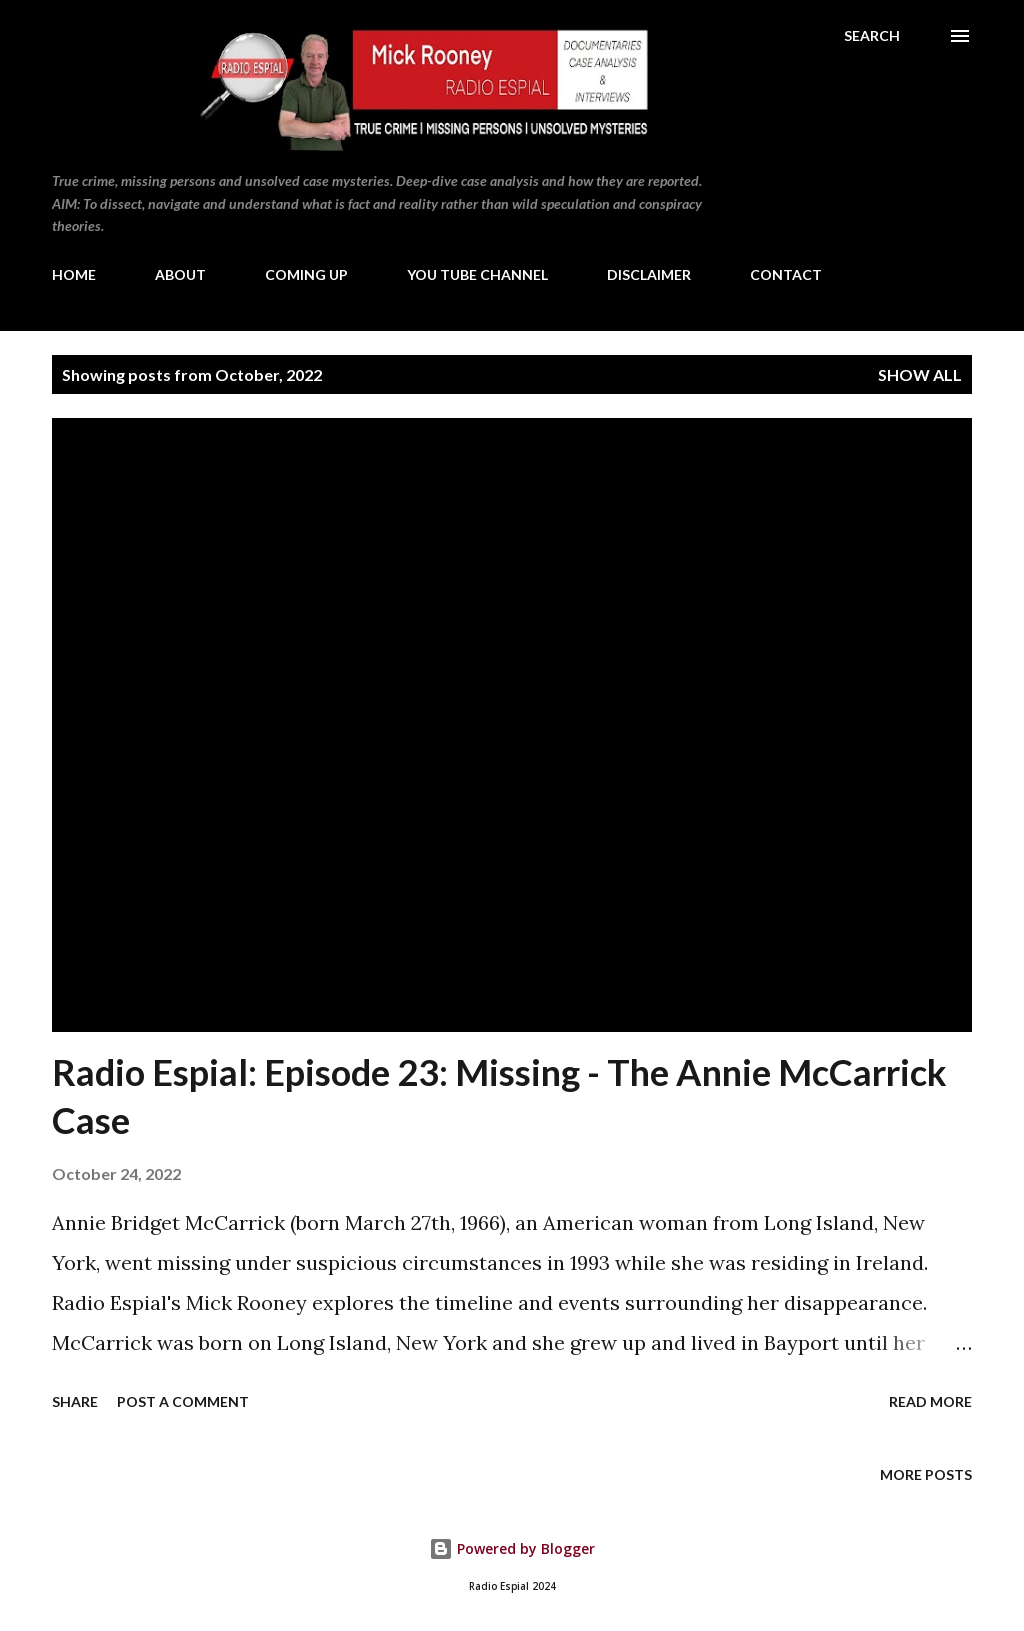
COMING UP (306, 274)
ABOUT (180, 274)
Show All (920, 374)
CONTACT (786, 274)
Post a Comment (183, 1401)
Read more (930, 1401)
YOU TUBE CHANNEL (477, 274)
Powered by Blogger (512, 1548)
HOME (74, 274)
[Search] (872, 36)
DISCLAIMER (649, 274)
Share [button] (75, 1401)
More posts (926, 1474)
